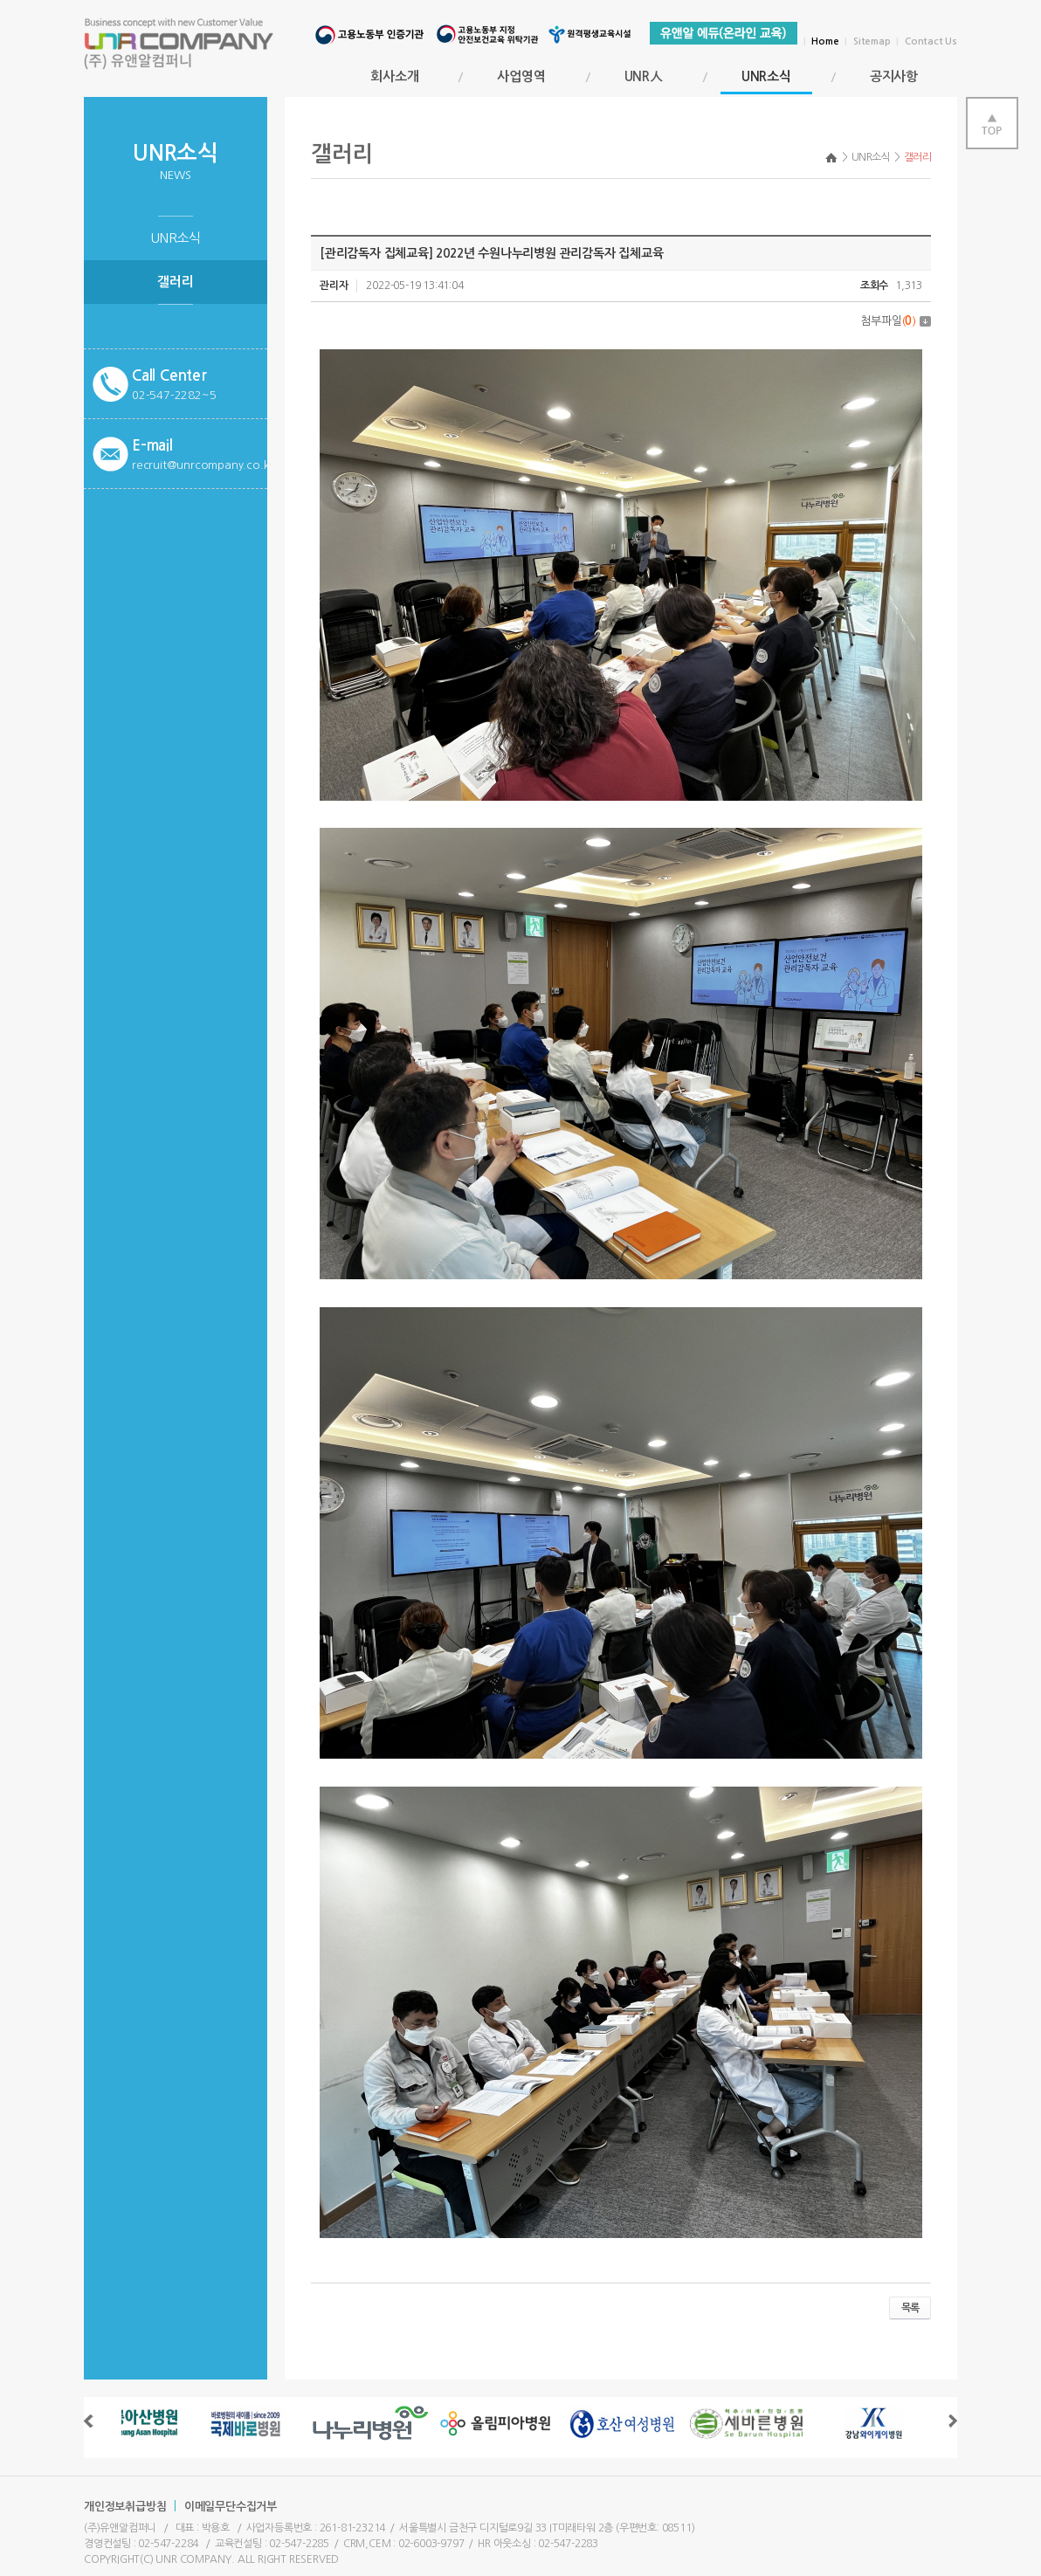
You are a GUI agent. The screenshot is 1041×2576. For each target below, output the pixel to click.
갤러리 (175, 281)
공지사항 (894, 76)
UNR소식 (766, 82)
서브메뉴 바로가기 (0, 0)
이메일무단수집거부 (230, 2506)
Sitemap (872, 41)
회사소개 (394, 76)
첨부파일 (895, 321)
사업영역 (521, 76)
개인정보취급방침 (125, 2506)
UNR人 (643, 76)
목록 (910, 2308)
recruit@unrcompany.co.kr (202, 465)
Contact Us (931, 41)
